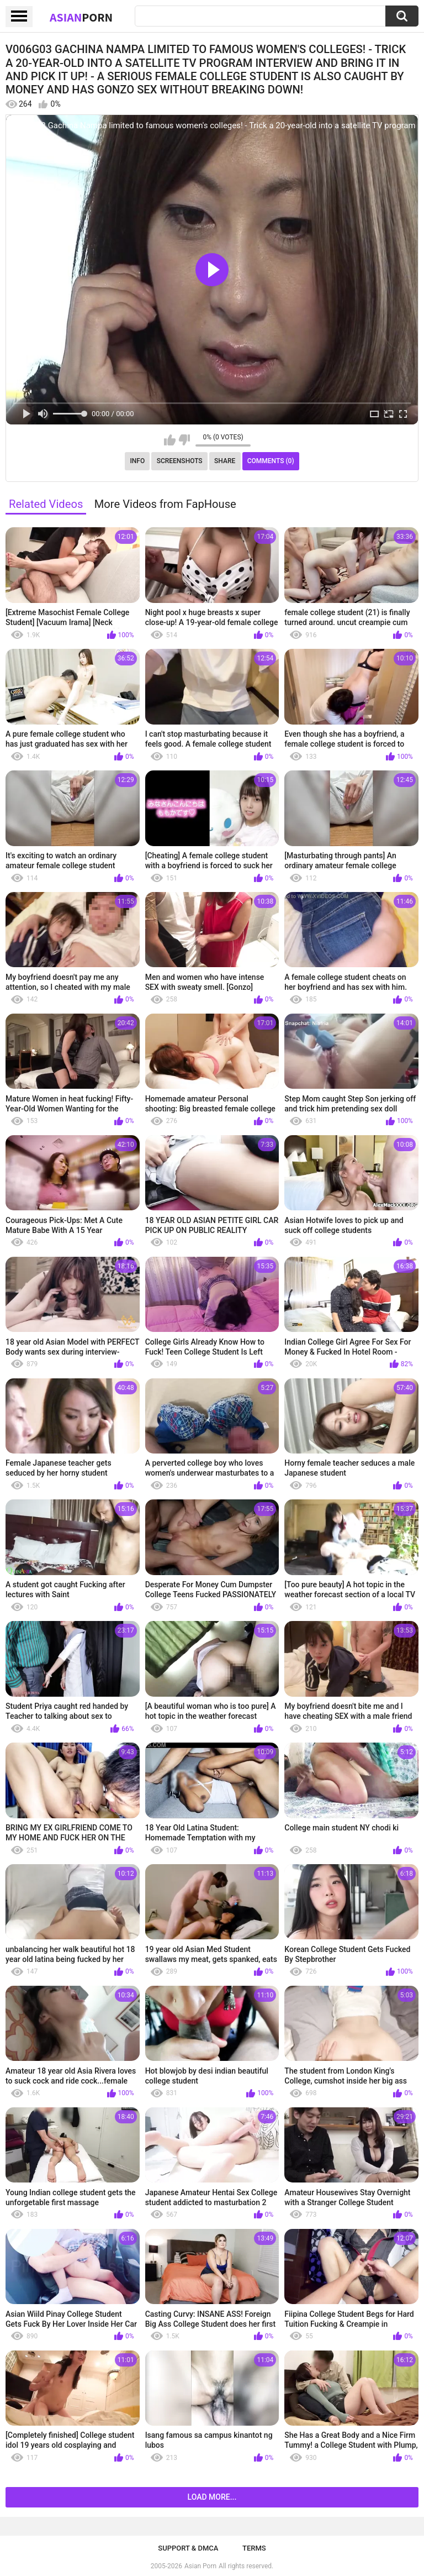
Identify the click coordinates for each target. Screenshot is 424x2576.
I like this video (170, 439)
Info (137, 461)
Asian (81, 17)
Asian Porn (200, 2566)
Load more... (212, 2497)
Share (224, 461)
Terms (254, 2548)
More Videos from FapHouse (165, 504)
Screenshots (180, 461)
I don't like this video (184, 439)
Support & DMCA (188, 2548)
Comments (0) (270, 461)
